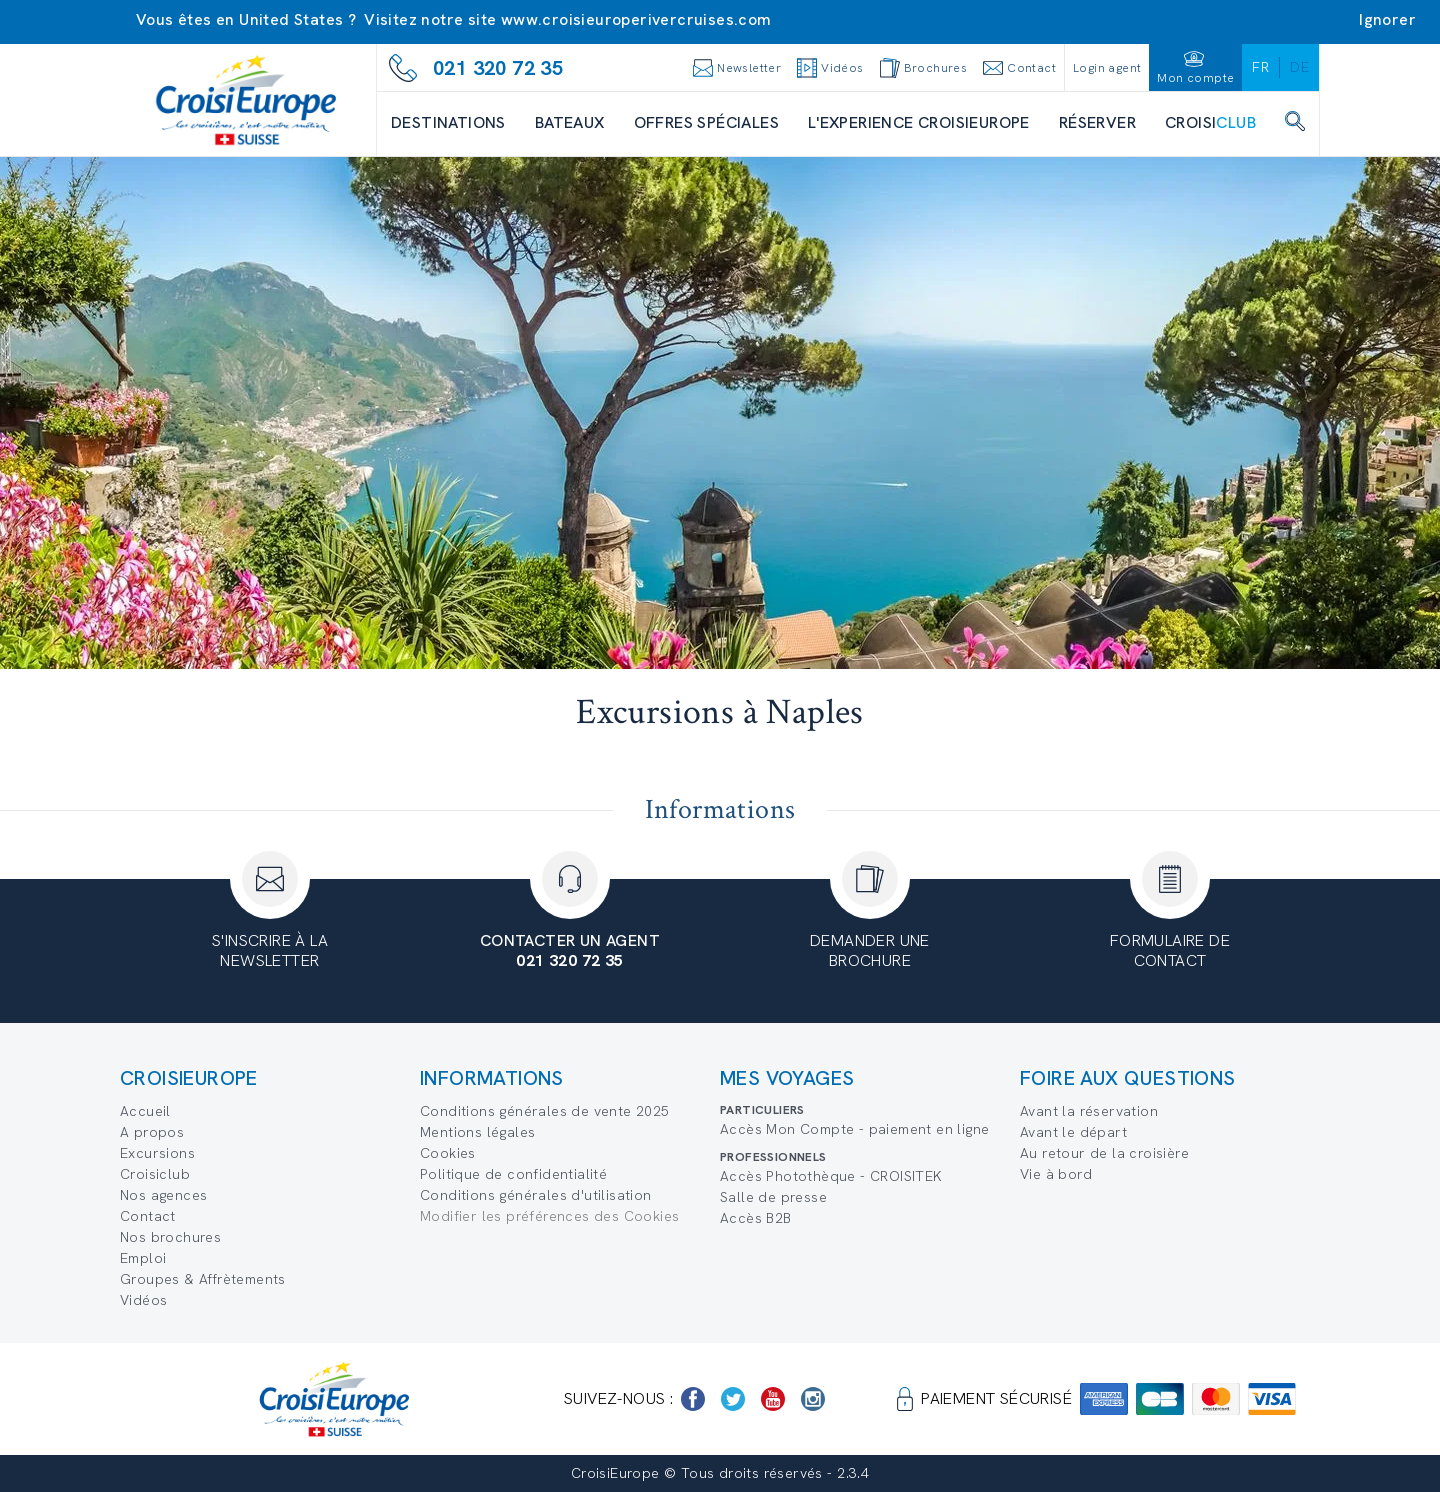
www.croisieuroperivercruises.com (636, 19)
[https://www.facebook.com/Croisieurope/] (693, 1399)
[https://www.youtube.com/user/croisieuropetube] (773, 1399)
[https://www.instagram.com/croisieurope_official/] (813, 1399)
